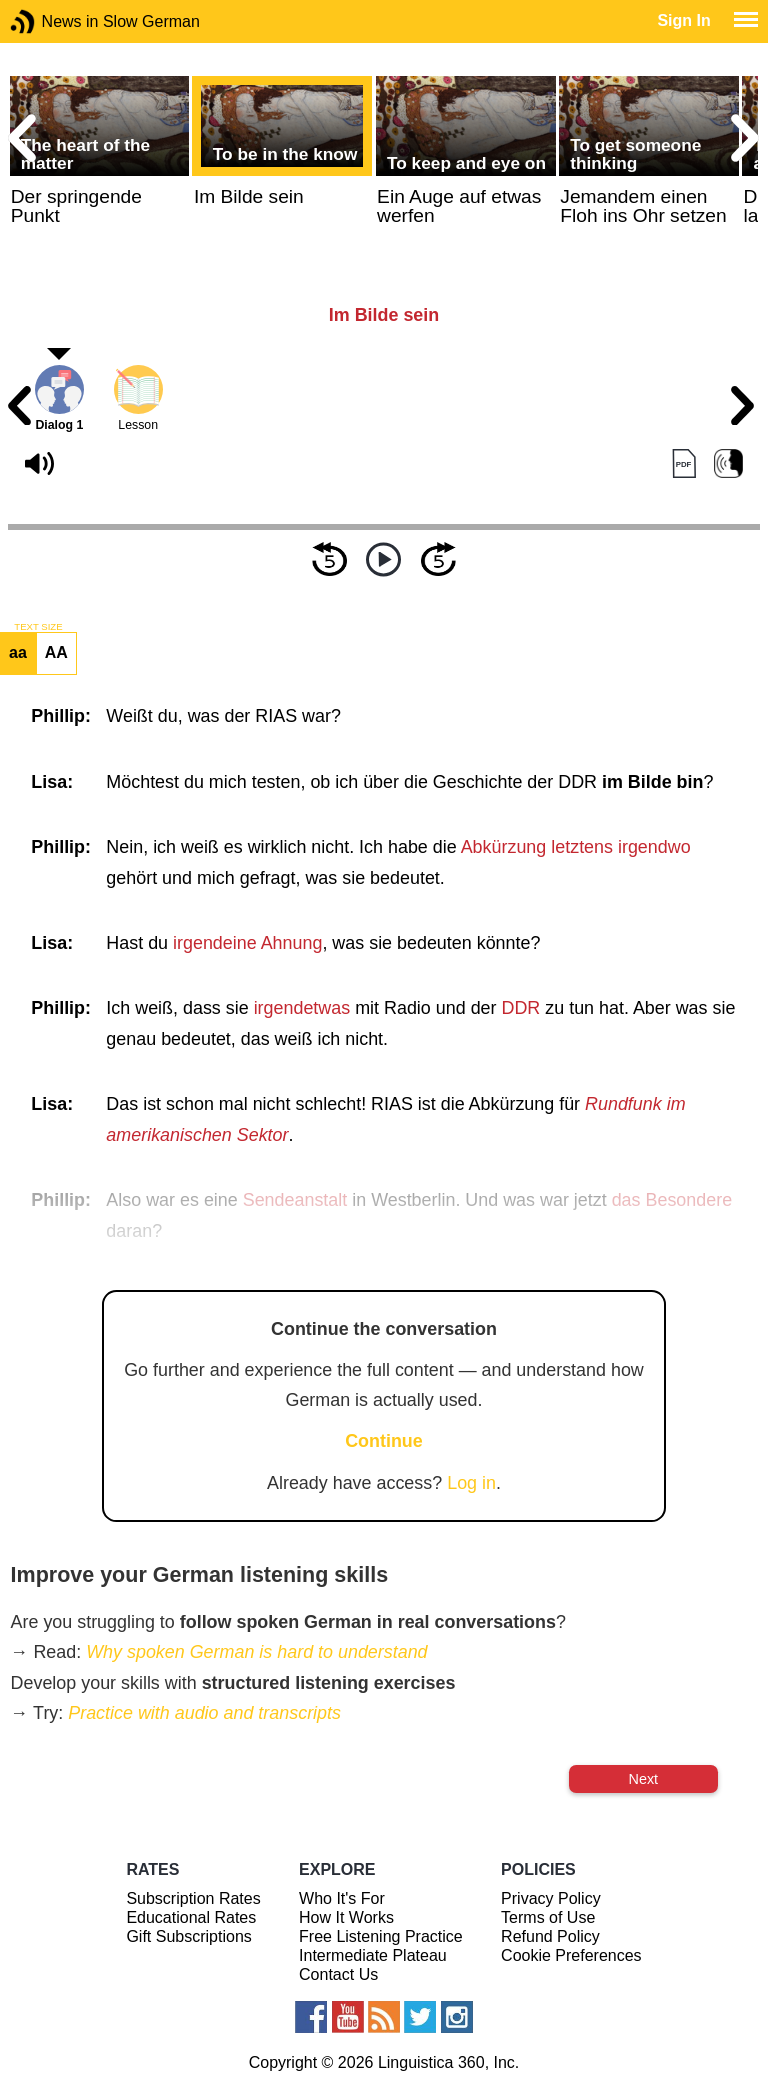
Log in (471, 1483)
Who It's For (342, 1898)
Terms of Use (548, 1917)
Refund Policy (550, 1936)
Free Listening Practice (381, 1936)
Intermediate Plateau (373, 1955)
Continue (384, 1441)
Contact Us (338, 1974)
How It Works (346, 1917)
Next (644, 1779)
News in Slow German (52, 21)
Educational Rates (191, 1917)
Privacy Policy (551, 1898)
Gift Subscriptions (188, 1936)
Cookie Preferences (571, 1955)
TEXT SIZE (38, 627)
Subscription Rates (193, 1898)
